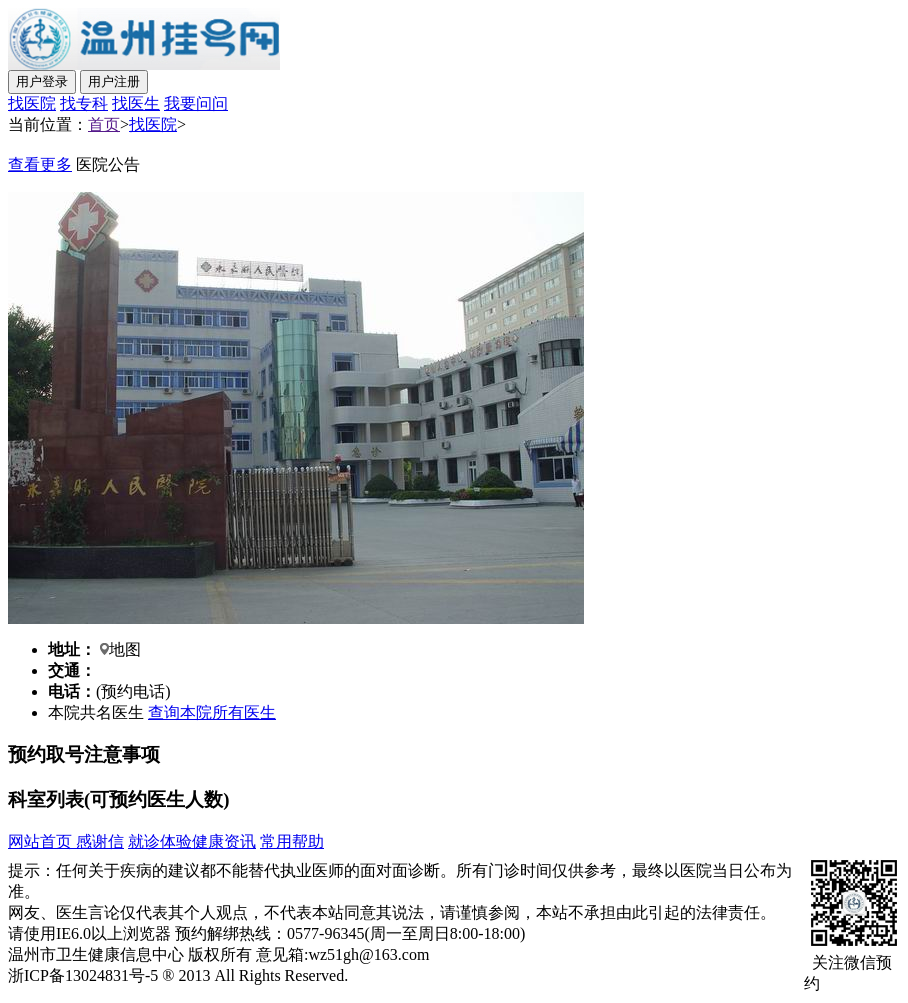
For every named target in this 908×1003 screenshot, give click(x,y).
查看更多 (40, 164)
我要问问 (196, 103)
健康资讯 (224, 841)
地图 (125, 649)
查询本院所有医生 (212, 712)
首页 (104, 124)
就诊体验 (160, 841)
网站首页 (40, 841)
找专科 (84, 103)
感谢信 (98, 841)
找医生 (136, 103)
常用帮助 (292, 841)
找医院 (32, 103)
